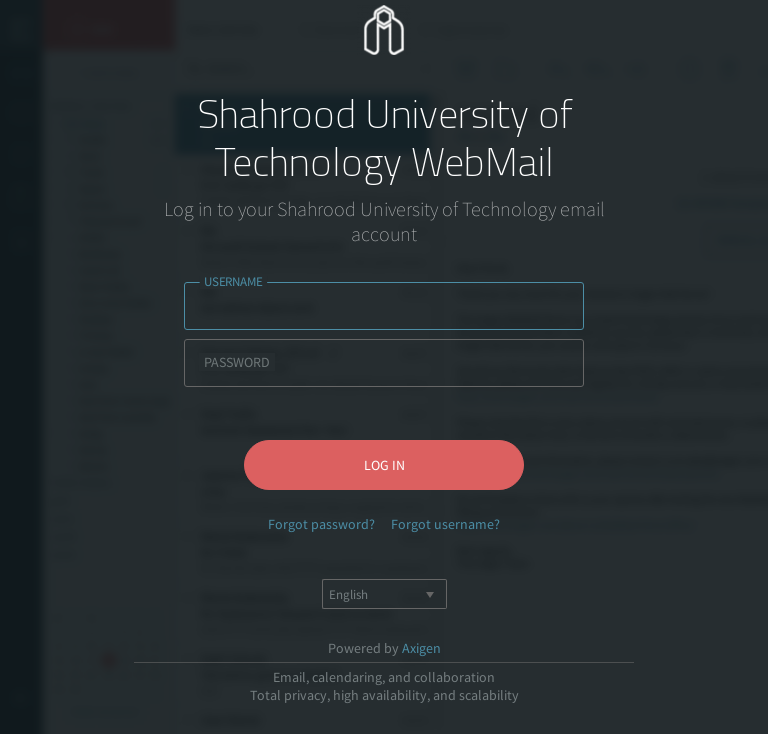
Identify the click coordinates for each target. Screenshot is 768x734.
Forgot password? (321, 524)
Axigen (421, 648)
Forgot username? (445, 524)
